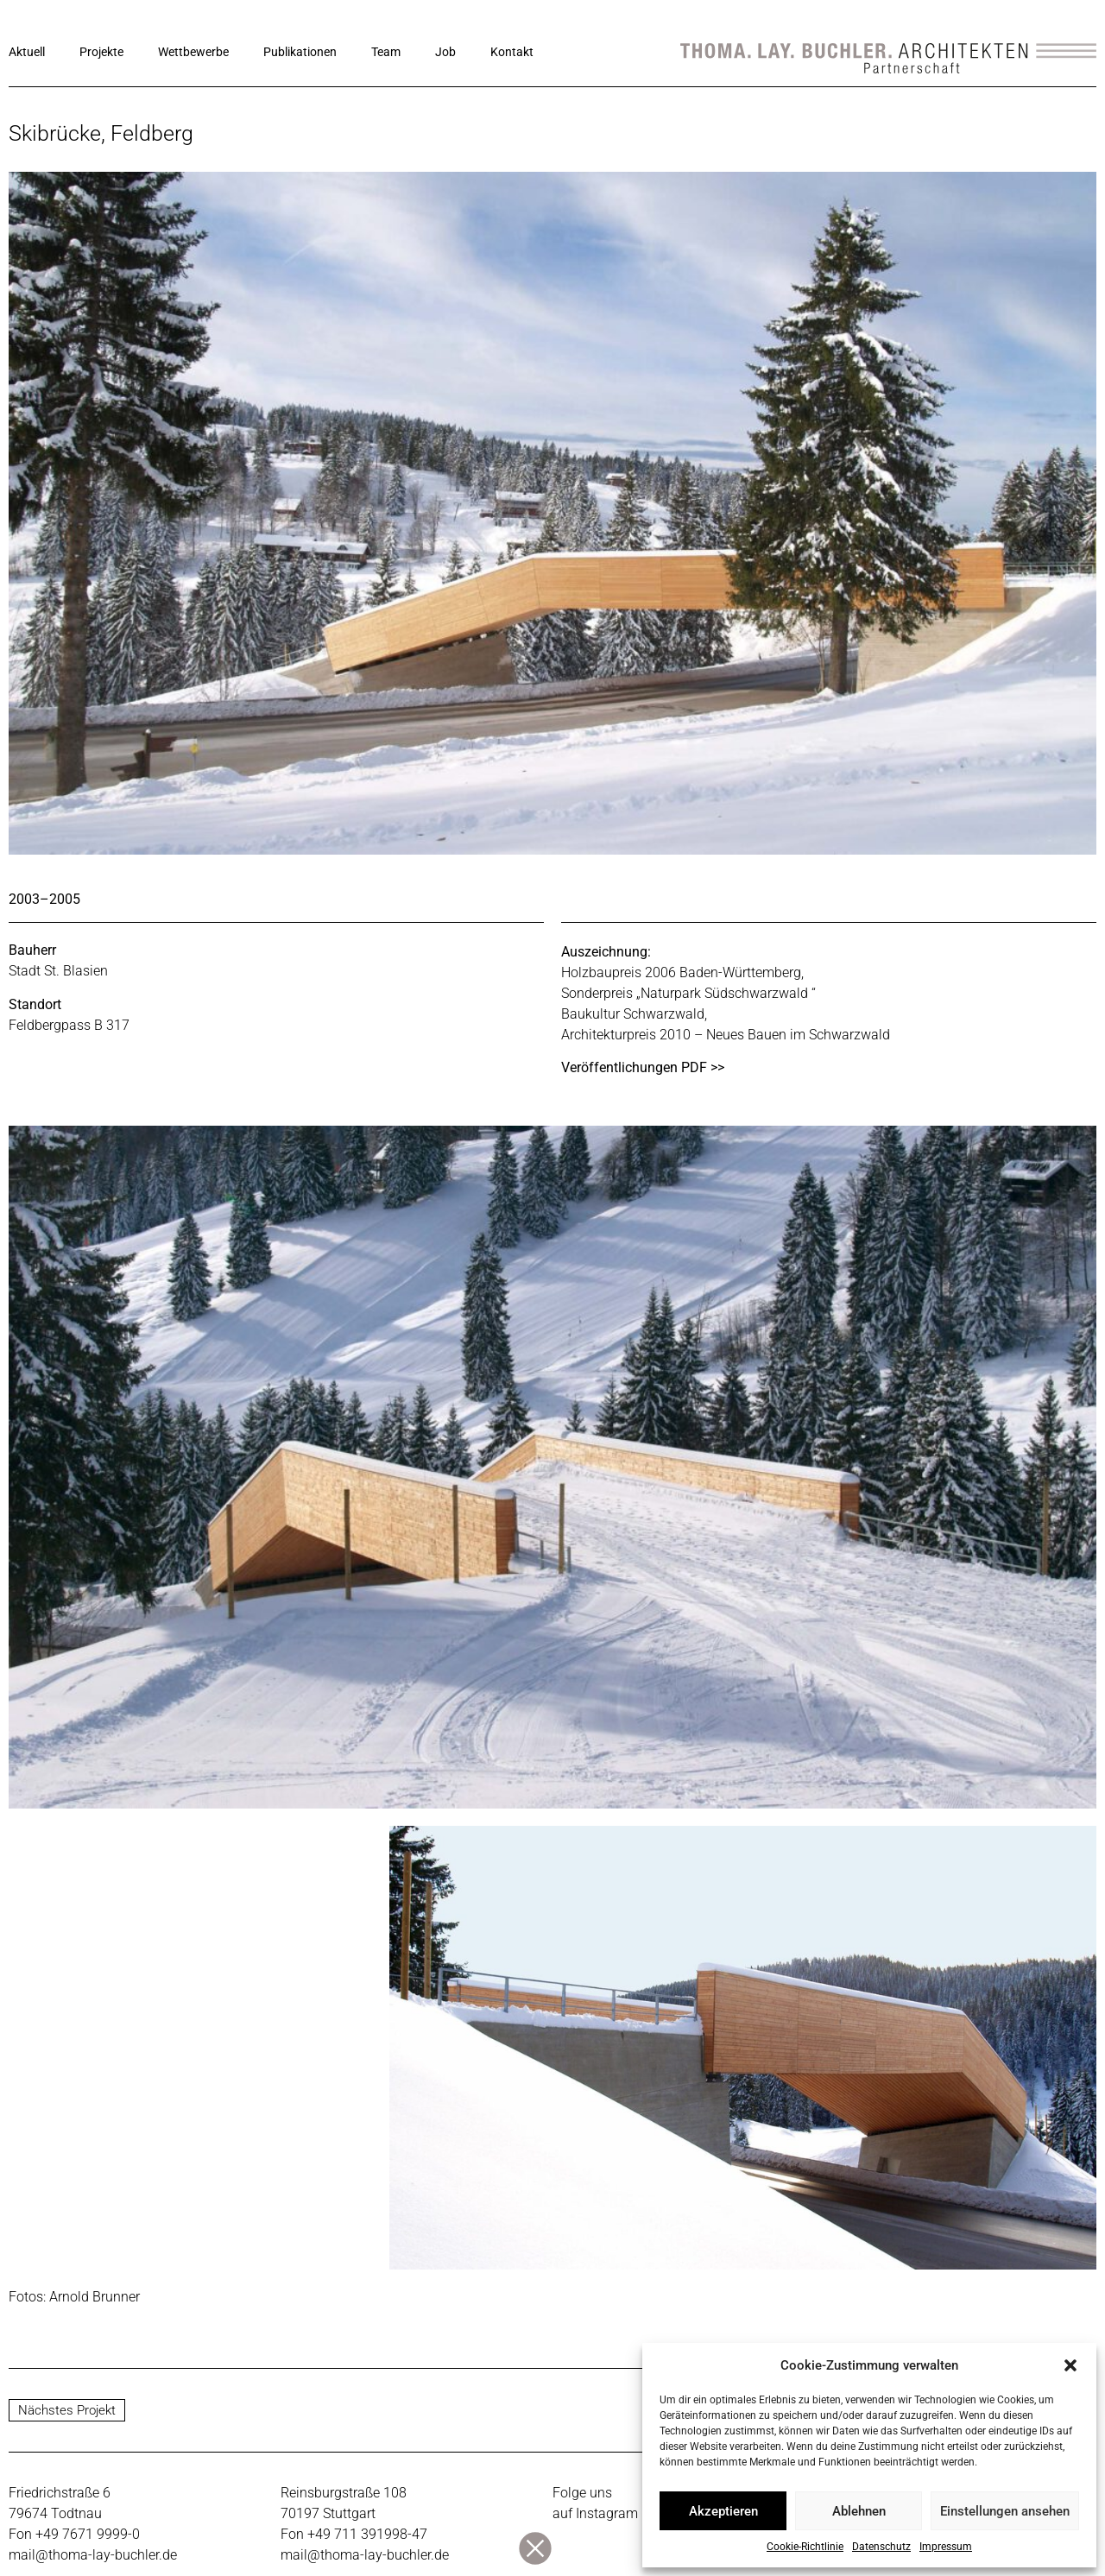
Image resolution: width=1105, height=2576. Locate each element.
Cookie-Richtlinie (805, 2547)
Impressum (945, 2547)
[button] (1070, 2365)
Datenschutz (881, 2547)
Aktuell (27, 52)
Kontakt (512, 52)
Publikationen (300, 52)
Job (445, 52)
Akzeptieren (723, 2511)
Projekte (101, 52)
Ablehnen (859, 2511)
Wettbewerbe (193, 52)
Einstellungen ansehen (1005, 2511)
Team (386, 52)
